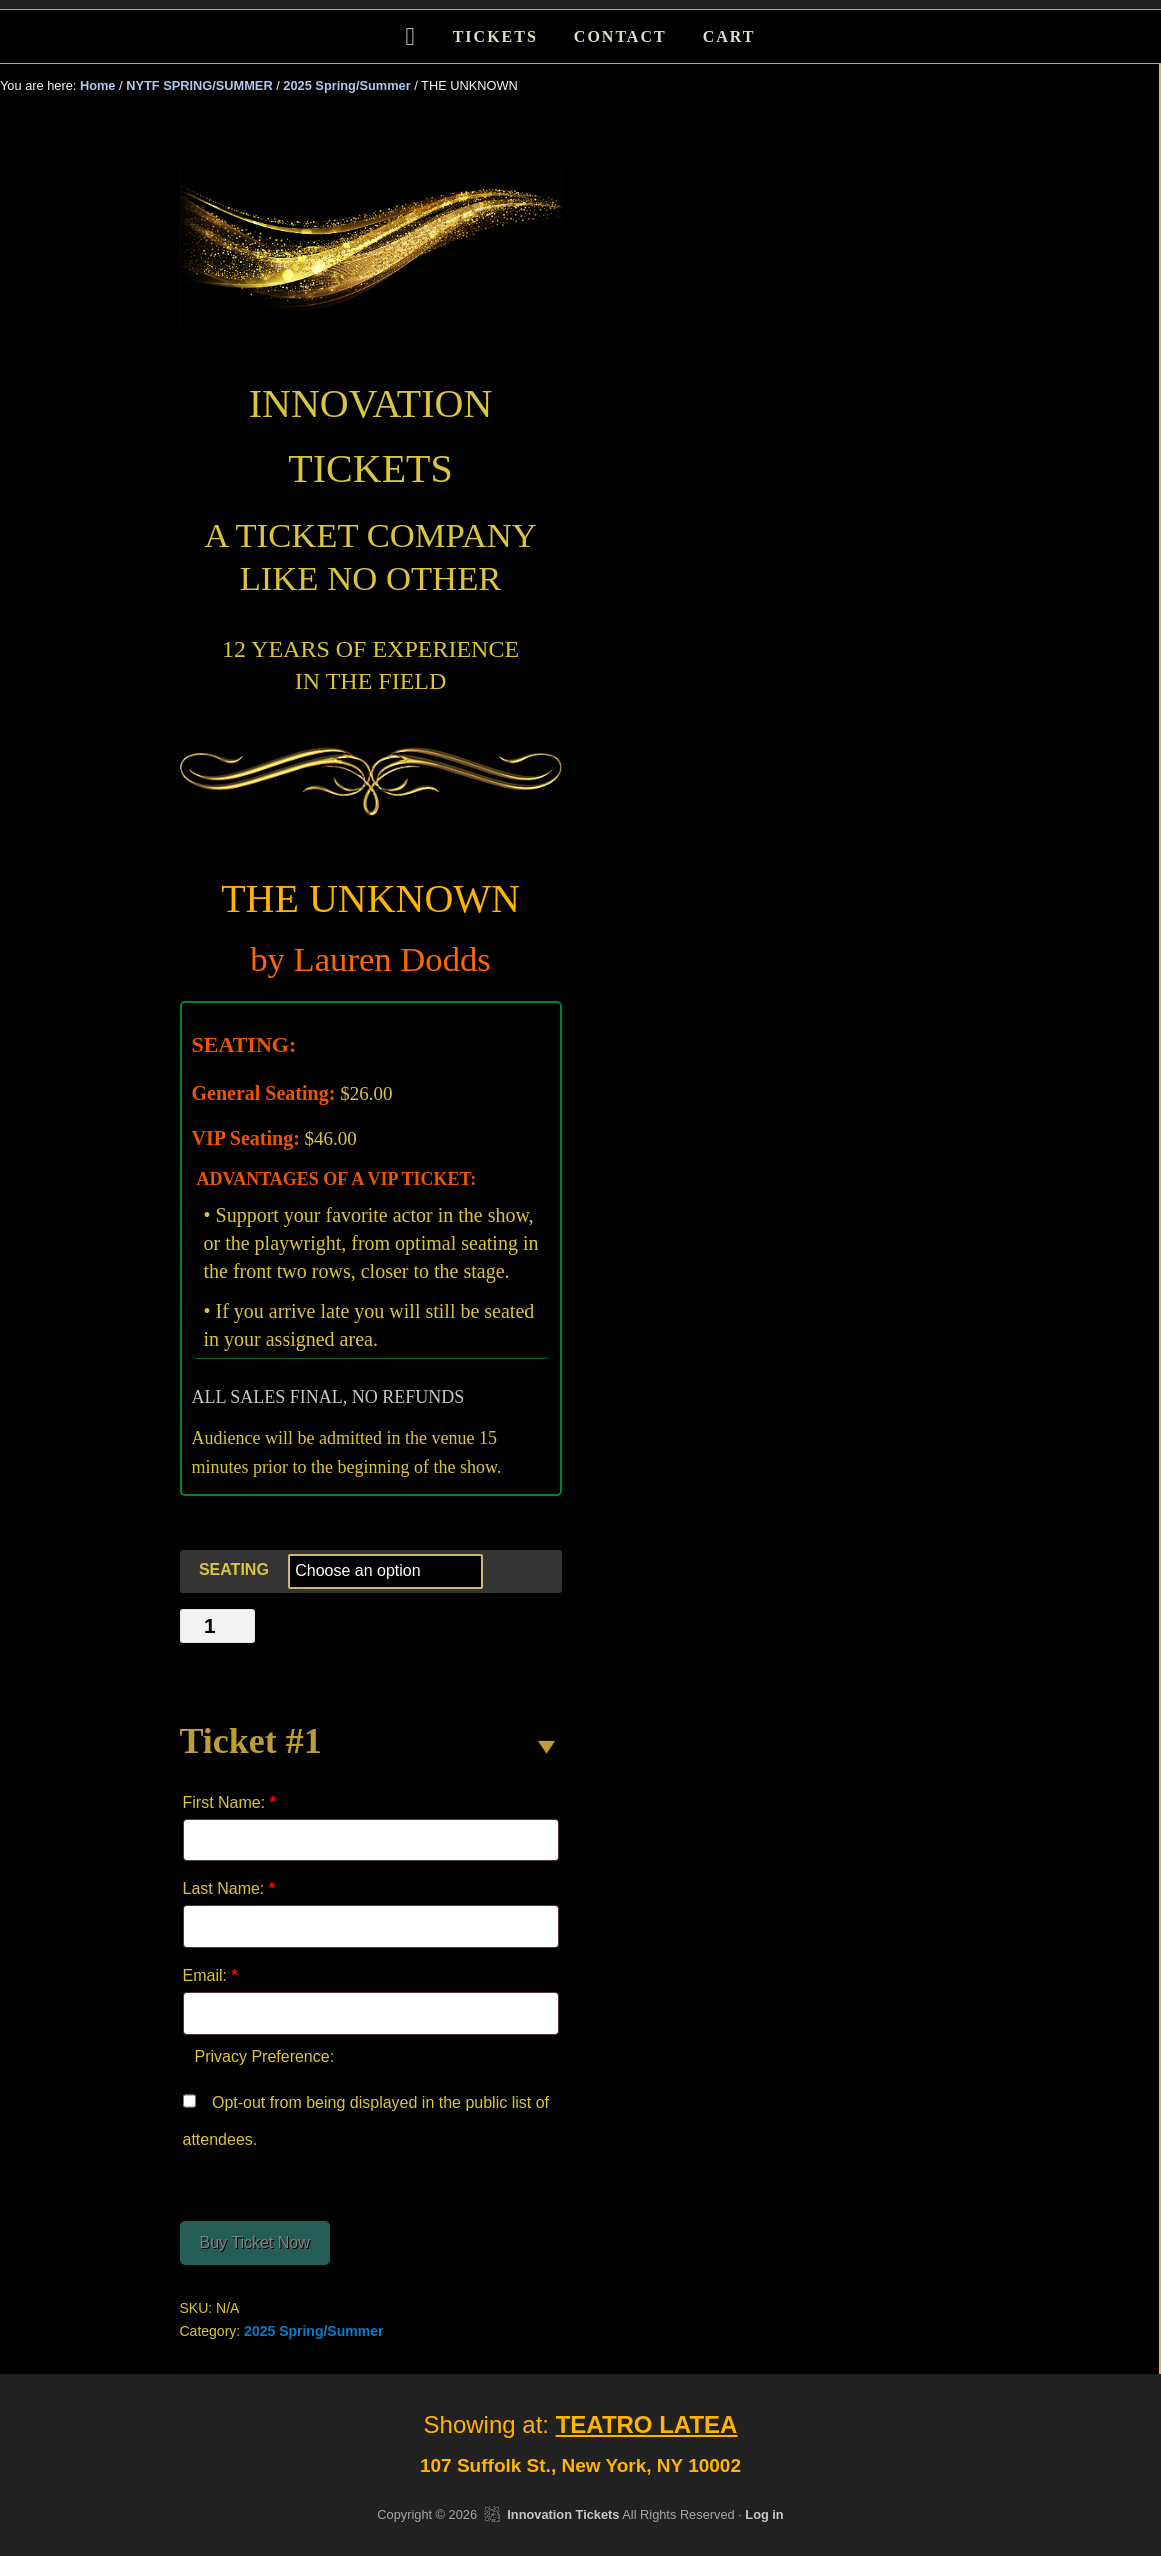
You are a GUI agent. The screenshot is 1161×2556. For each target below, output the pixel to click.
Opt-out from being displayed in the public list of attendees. (366, 2116)
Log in (764, 2514)
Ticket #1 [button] (251, 1741)
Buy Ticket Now (255, 2242)
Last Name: (229, 1888)
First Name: (229, 1802)
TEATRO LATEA (647, 2424)
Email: (210, 1975)
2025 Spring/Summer (346, 85)
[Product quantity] (218, 1626)
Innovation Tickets (563, 2514)
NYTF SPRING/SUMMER (199, 85)
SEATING (234, 1569)
